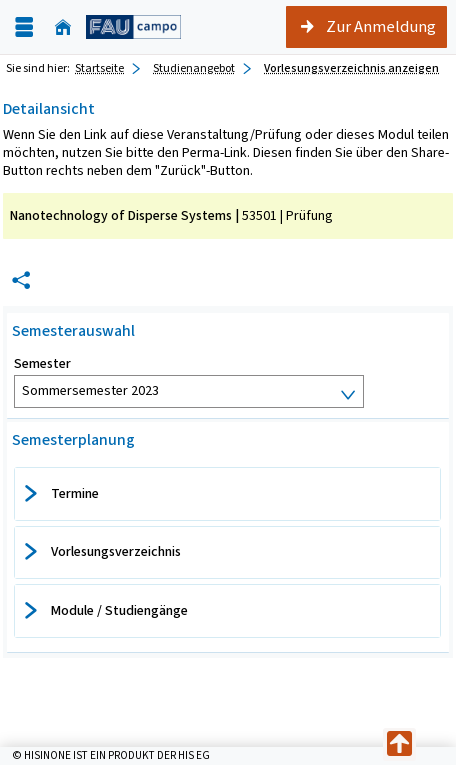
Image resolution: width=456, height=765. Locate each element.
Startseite (99, 68)
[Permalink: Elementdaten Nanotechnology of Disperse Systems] (21, 280)
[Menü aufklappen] (24, 27)
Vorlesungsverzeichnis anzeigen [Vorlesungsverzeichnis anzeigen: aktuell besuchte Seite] (351, 68)
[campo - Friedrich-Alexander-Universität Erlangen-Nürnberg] (133, 26)
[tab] (227, 494)
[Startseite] (63, 27)
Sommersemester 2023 (90, 390)
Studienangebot (194, 68)
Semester (42, 364)
